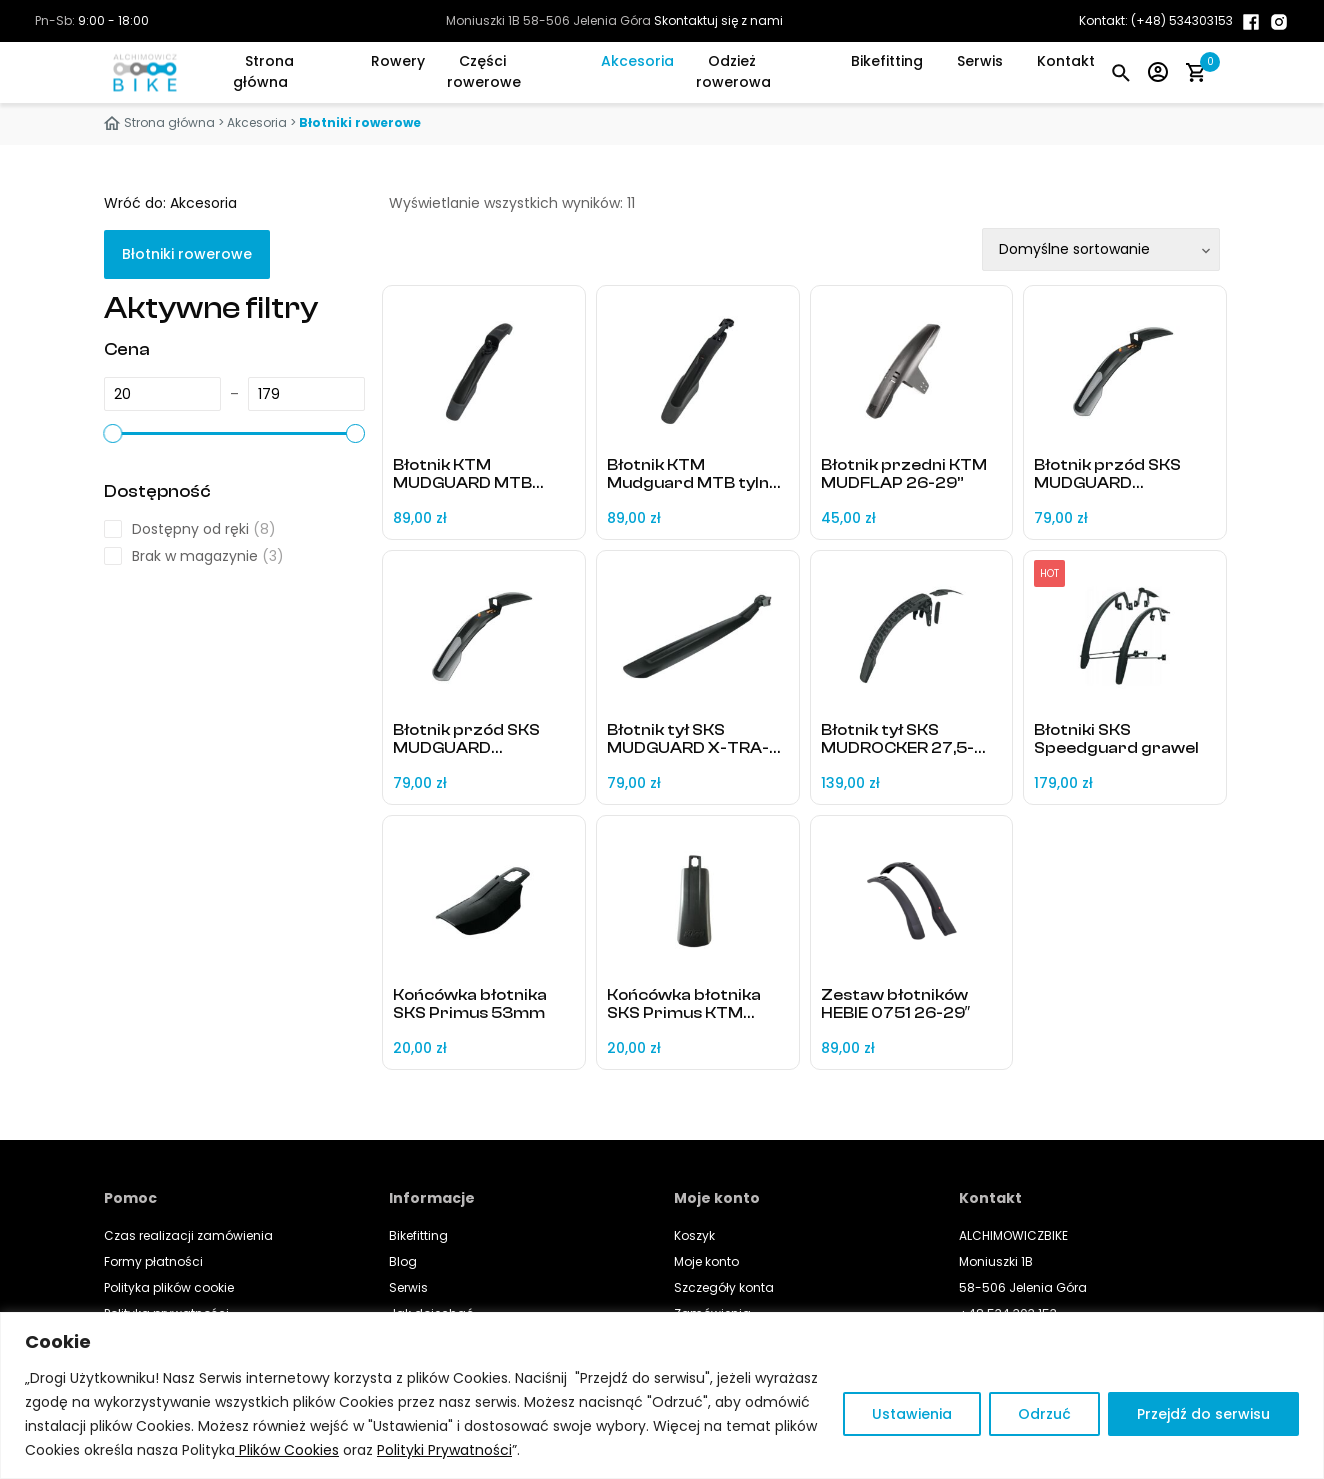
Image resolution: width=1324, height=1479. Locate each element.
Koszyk (694, 1235)
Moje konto (706, 1261)
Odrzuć (1044, 1414)
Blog (403, 1261)
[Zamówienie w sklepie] (1101, 249)
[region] (662, 1395)
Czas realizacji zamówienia (188, 1235)
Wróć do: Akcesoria (170, 203)
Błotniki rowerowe (187, 254)
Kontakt (1066, 61)
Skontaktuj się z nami (718, 20)
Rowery (398, 61)
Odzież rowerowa (733, 71)
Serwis (980, 61)
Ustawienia (912, 1414)
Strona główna (263, 71)
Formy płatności (153, 1261)
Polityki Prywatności (444, 1450)
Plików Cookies (287, 1450)
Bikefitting (887, 61)
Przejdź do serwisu (1203, 1414)
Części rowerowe (484, 71)
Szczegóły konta (724, 1287)
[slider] (113, 433)
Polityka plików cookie (169, 1287)
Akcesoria (637, 61)
